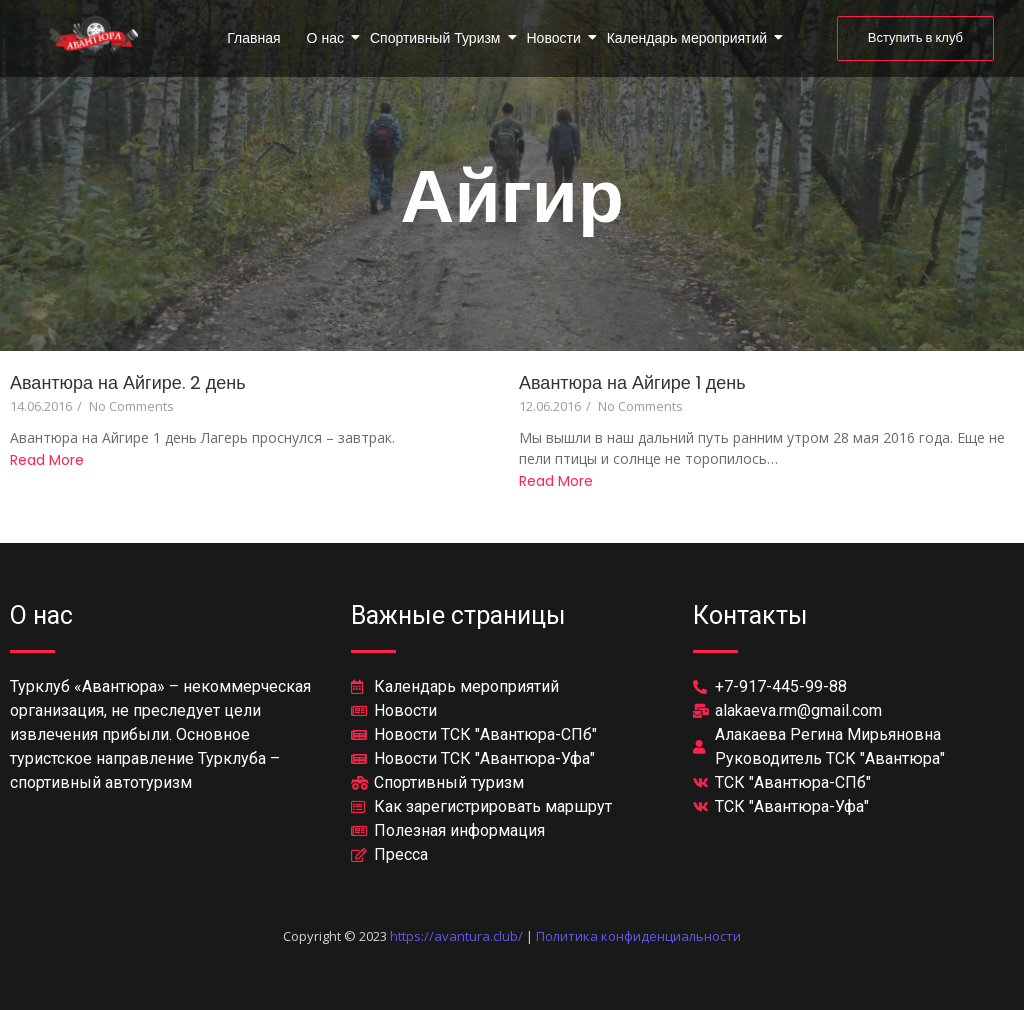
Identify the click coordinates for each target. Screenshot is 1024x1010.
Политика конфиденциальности (638, 936)
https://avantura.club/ (456, 936)
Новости (555, 38)
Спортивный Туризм (437, 38)
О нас (327, 38)
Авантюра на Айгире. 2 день (128, 382)
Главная (253, 38)
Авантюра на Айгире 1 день (632, 382)
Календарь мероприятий (688, 38)
